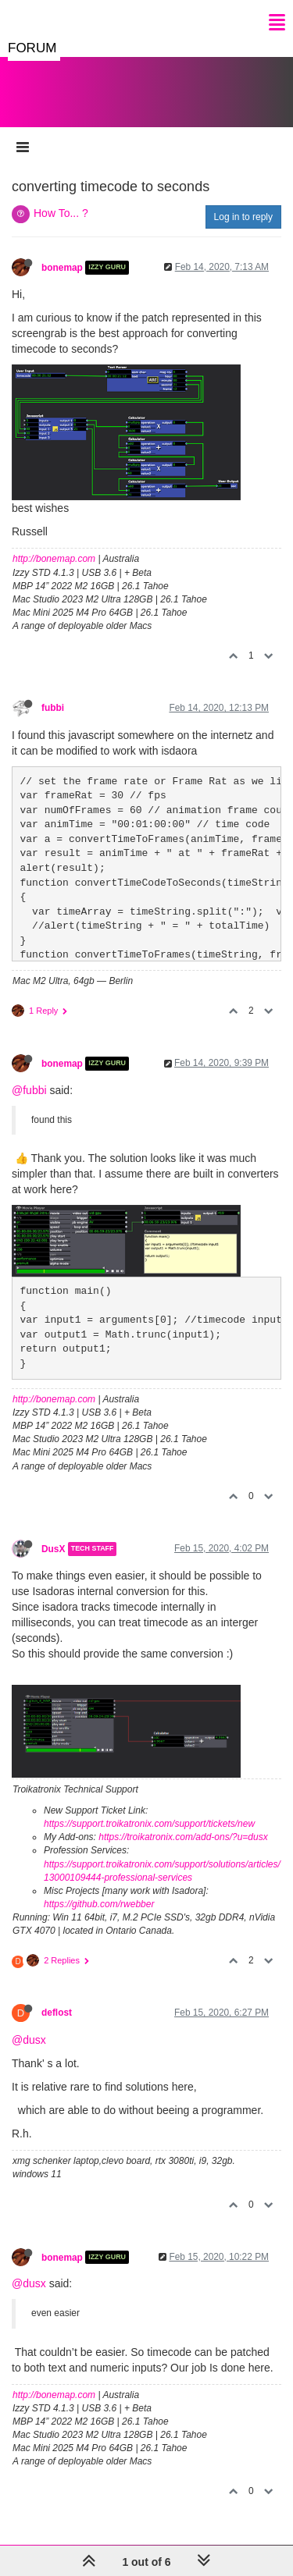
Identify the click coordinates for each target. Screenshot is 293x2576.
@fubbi (29, 1090)
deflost (56, 2012)
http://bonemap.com (54, 558)
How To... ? (61, 213)
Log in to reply (243, 216)
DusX (53, 1549)
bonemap (62, 267)
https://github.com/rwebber (99, 1904)
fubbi (52, 707)
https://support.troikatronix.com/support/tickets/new (149, 1823)
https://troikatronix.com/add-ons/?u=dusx (182, 1837)
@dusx (29, 2040)
